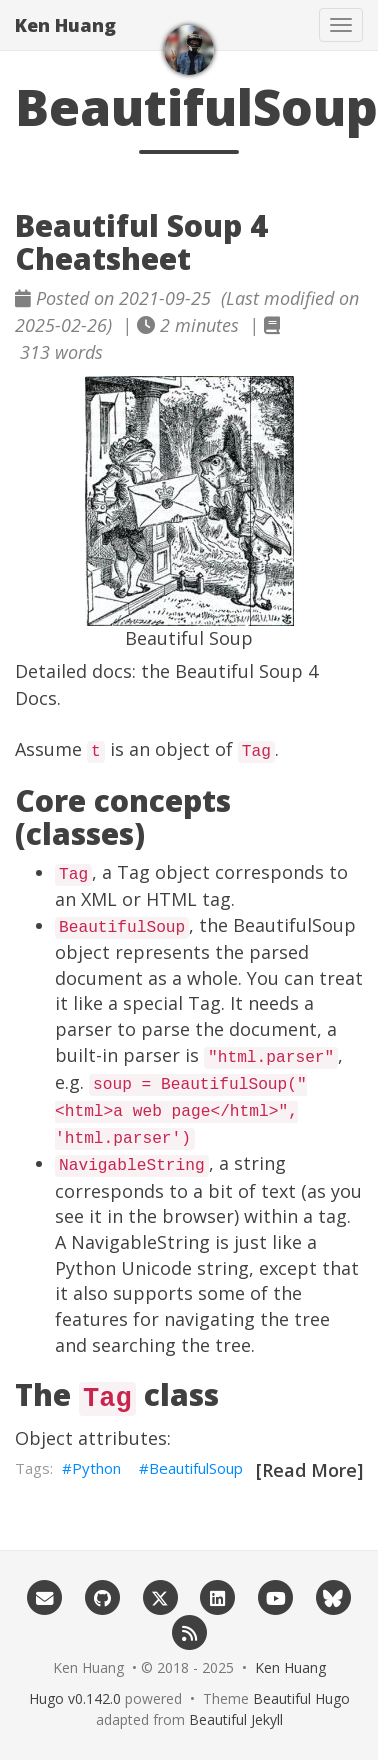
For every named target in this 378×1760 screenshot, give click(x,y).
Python (96, 1468)
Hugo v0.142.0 (75, 1698)
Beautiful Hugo (301, 1698)
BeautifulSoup (196, 1468)
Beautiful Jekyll (236, 1719)
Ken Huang (65, 25)
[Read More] (309, 1470)
